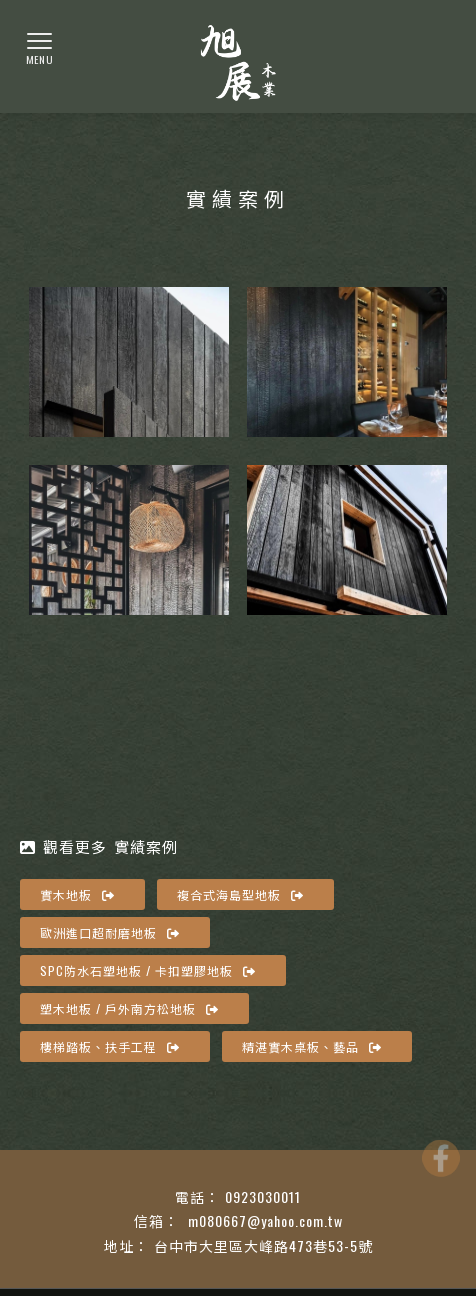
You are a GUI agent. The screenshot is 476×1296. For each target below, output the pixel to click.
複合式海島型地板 (240, 894)
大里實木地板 (225, 1161)
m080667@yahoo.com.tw (263, 1220)
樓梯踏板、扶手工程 (110, 1046)
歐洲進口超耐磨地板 (110, 932)
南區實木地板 (315, 1161)
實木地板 (77, 894)
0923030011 (263, 1196)
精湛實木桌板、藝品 (312, 1046)
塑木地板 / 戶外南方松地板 (129, 1008)
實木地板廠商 (405, 1161)
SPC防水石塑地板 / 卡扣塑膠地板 (148, 970)
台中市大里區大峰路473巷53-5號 (263, 1245)
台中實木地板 (135, 1161)
